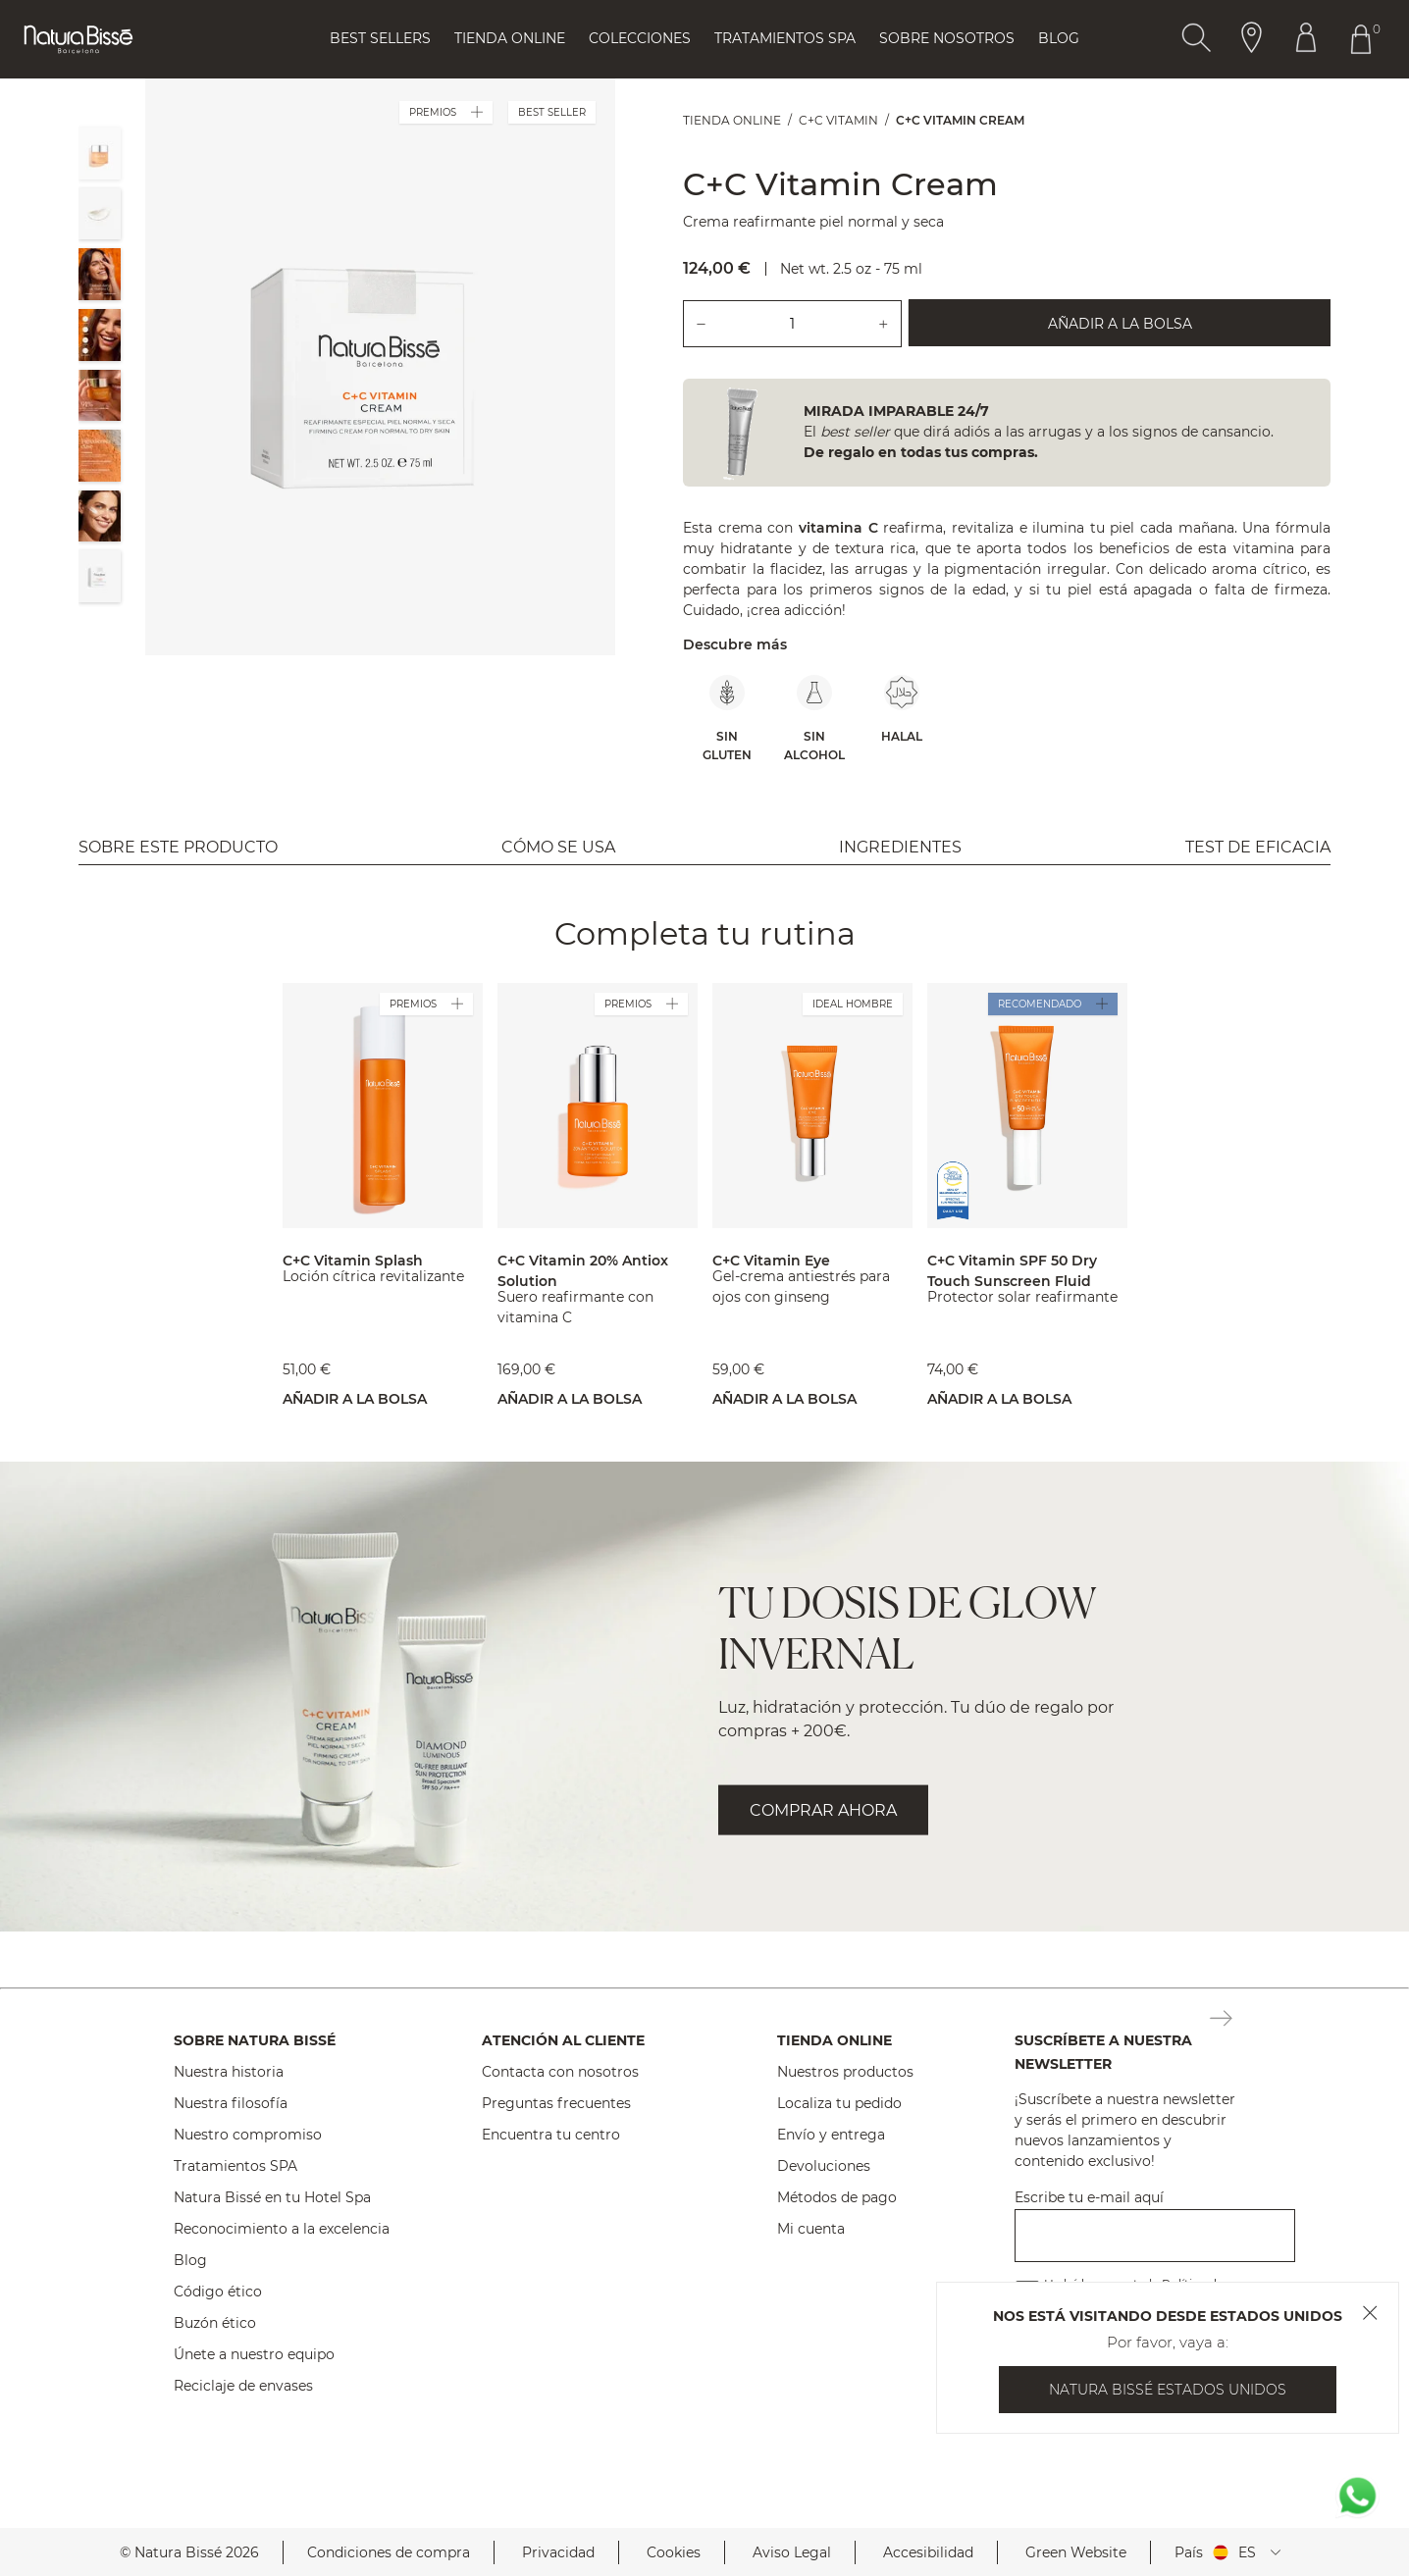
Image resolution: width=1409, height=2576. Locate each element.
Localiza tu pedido (839, 2103)
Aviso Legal (792, 2552)
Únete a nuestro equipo (254, 2354)
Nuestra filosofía (230, 2103)
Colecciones (640, 38)
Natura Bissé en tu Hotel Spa (272, 2197)
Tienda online (509, 38)
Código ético (218, 2291)
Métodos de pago (837, 2197)
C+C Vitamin (838, 120)
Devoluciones (823, 2166)
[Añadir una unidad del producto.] (884, 323)
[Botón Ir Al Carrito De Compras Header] (1364, 39)
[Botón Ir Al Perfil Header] (1306, 39)
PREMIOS (446, 112)
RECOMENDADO (1053, 1004)
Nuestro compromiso (248, 2134)
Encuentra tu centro (551, 2134)
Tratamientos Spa (785, 38)
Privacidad (558, 2552)
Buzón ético (215, 2323)
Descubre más (735, 644)
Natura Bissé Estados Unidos (1167, 2389)
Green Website (1075, 2552)
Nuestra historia (229, 2072)
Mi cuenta (811, 2229)
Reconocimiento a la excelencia (282, 2229)
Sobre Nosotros (947, 38)
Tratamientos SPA (235, 2166)
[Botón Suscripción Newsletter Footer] (1221, 2019)
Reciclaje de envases (243, 2386)
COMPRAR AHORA (823, 1810)
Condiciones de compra (388, 2552)
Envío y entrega (831, 2134)
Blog (1058, 38)
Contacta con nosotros (560, 2072)
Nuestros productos (845, 2072)
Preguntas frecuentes (556, 2103)
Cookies (674, 2552)
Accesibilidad (928, 2552)
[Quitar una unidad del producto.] (700, 323)
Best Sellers (380, 38)
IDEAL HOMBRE (852, 1004)
